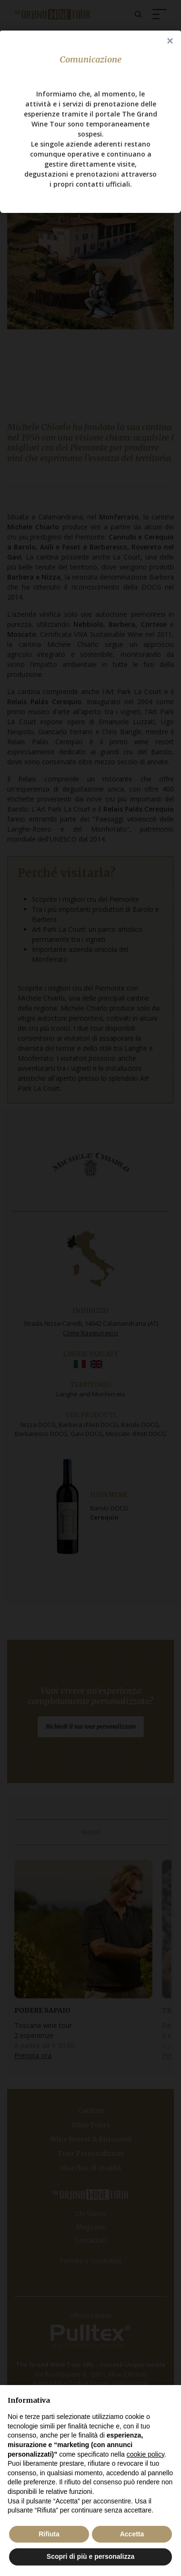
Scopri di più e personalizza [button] (90, 2556)
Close (170, 41)
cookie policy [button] (145, 2454)
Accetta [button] (132, 2534)
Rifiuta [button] (49, 2534)
